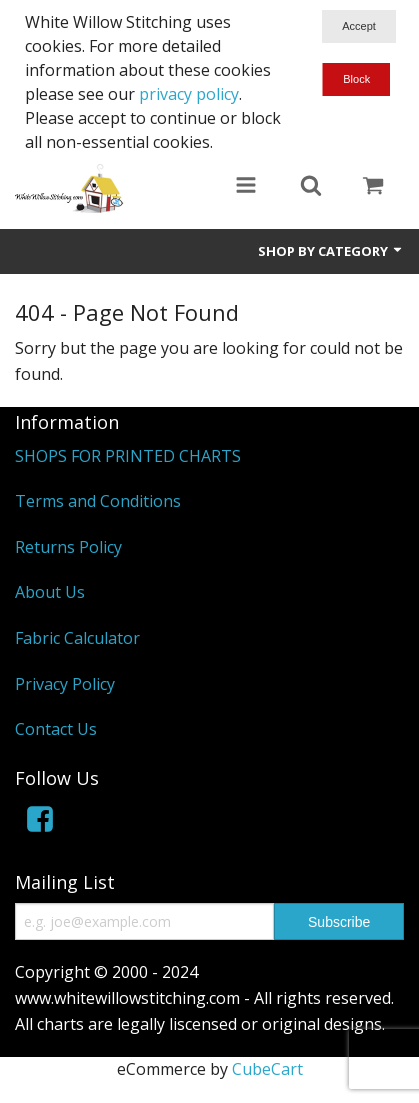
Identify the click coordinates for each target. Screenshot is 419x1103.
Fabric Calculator (77, 638)
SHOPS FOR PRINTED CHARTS (128, 456)
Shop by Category (331, 251)
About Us (50, 592)
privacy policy (189, 94)
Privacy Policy (65, 684)
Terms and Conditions (98, 501)
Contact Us (56, 729)
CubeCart (267, 1069)
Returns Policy (68, 547)
